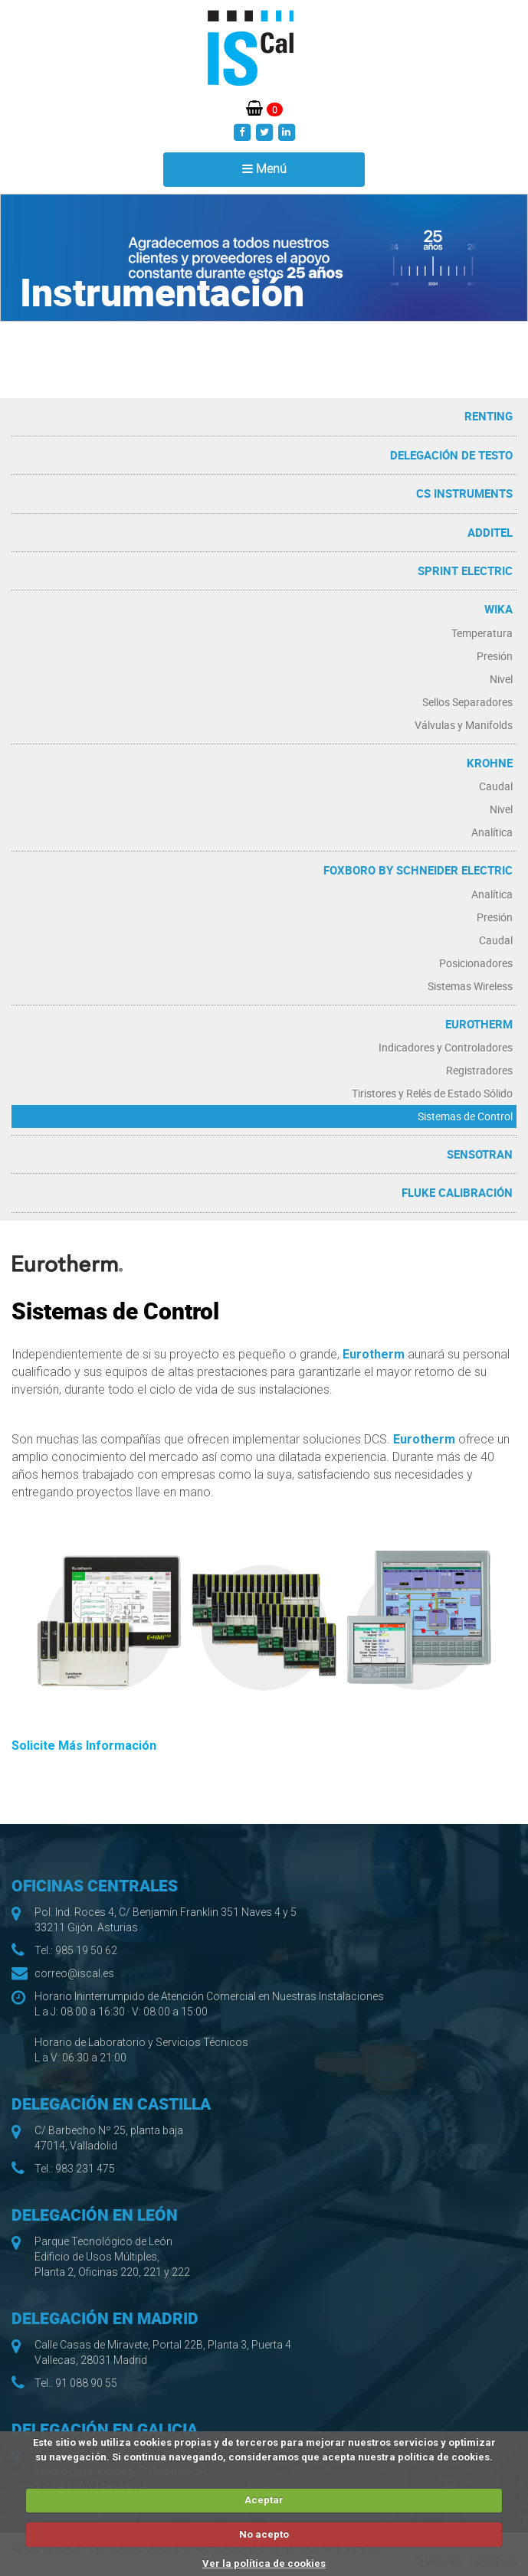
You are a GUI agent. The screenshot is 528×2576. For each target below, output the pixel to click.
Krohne (490, 762)
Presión (495, 656)
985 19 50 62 (86, 1950)
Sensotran (480, 1154)
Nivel (501, 679)
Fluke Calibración (457, 1192)
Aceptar (264, 2500)
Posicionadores (476, 963)
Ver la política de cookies (264, 2563)
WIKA (498, 608)
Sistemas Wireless (470, 986)
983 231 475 (85, 2168)
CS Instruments (464, 493)
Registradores (479, 1070)
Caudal (496, 786)
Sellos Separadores (467, 702)
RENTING (488, 415)
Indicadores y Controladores (446, 1047)
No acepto (264, 2534)
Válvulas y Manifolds (464, 725)
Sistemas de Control (465, 1116)
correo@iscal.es (74, 1973)
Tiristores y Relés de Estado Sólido (432, 1093)
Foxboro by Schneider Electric (418, 870)
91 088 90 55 (86, 2383)
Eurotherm (479, 1023)
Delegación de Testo (451, 455)
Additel (490, 532)
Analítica (492, 832)
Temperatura (482, 633)
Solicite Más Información (83, 1745)
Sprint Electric (465, 570)
